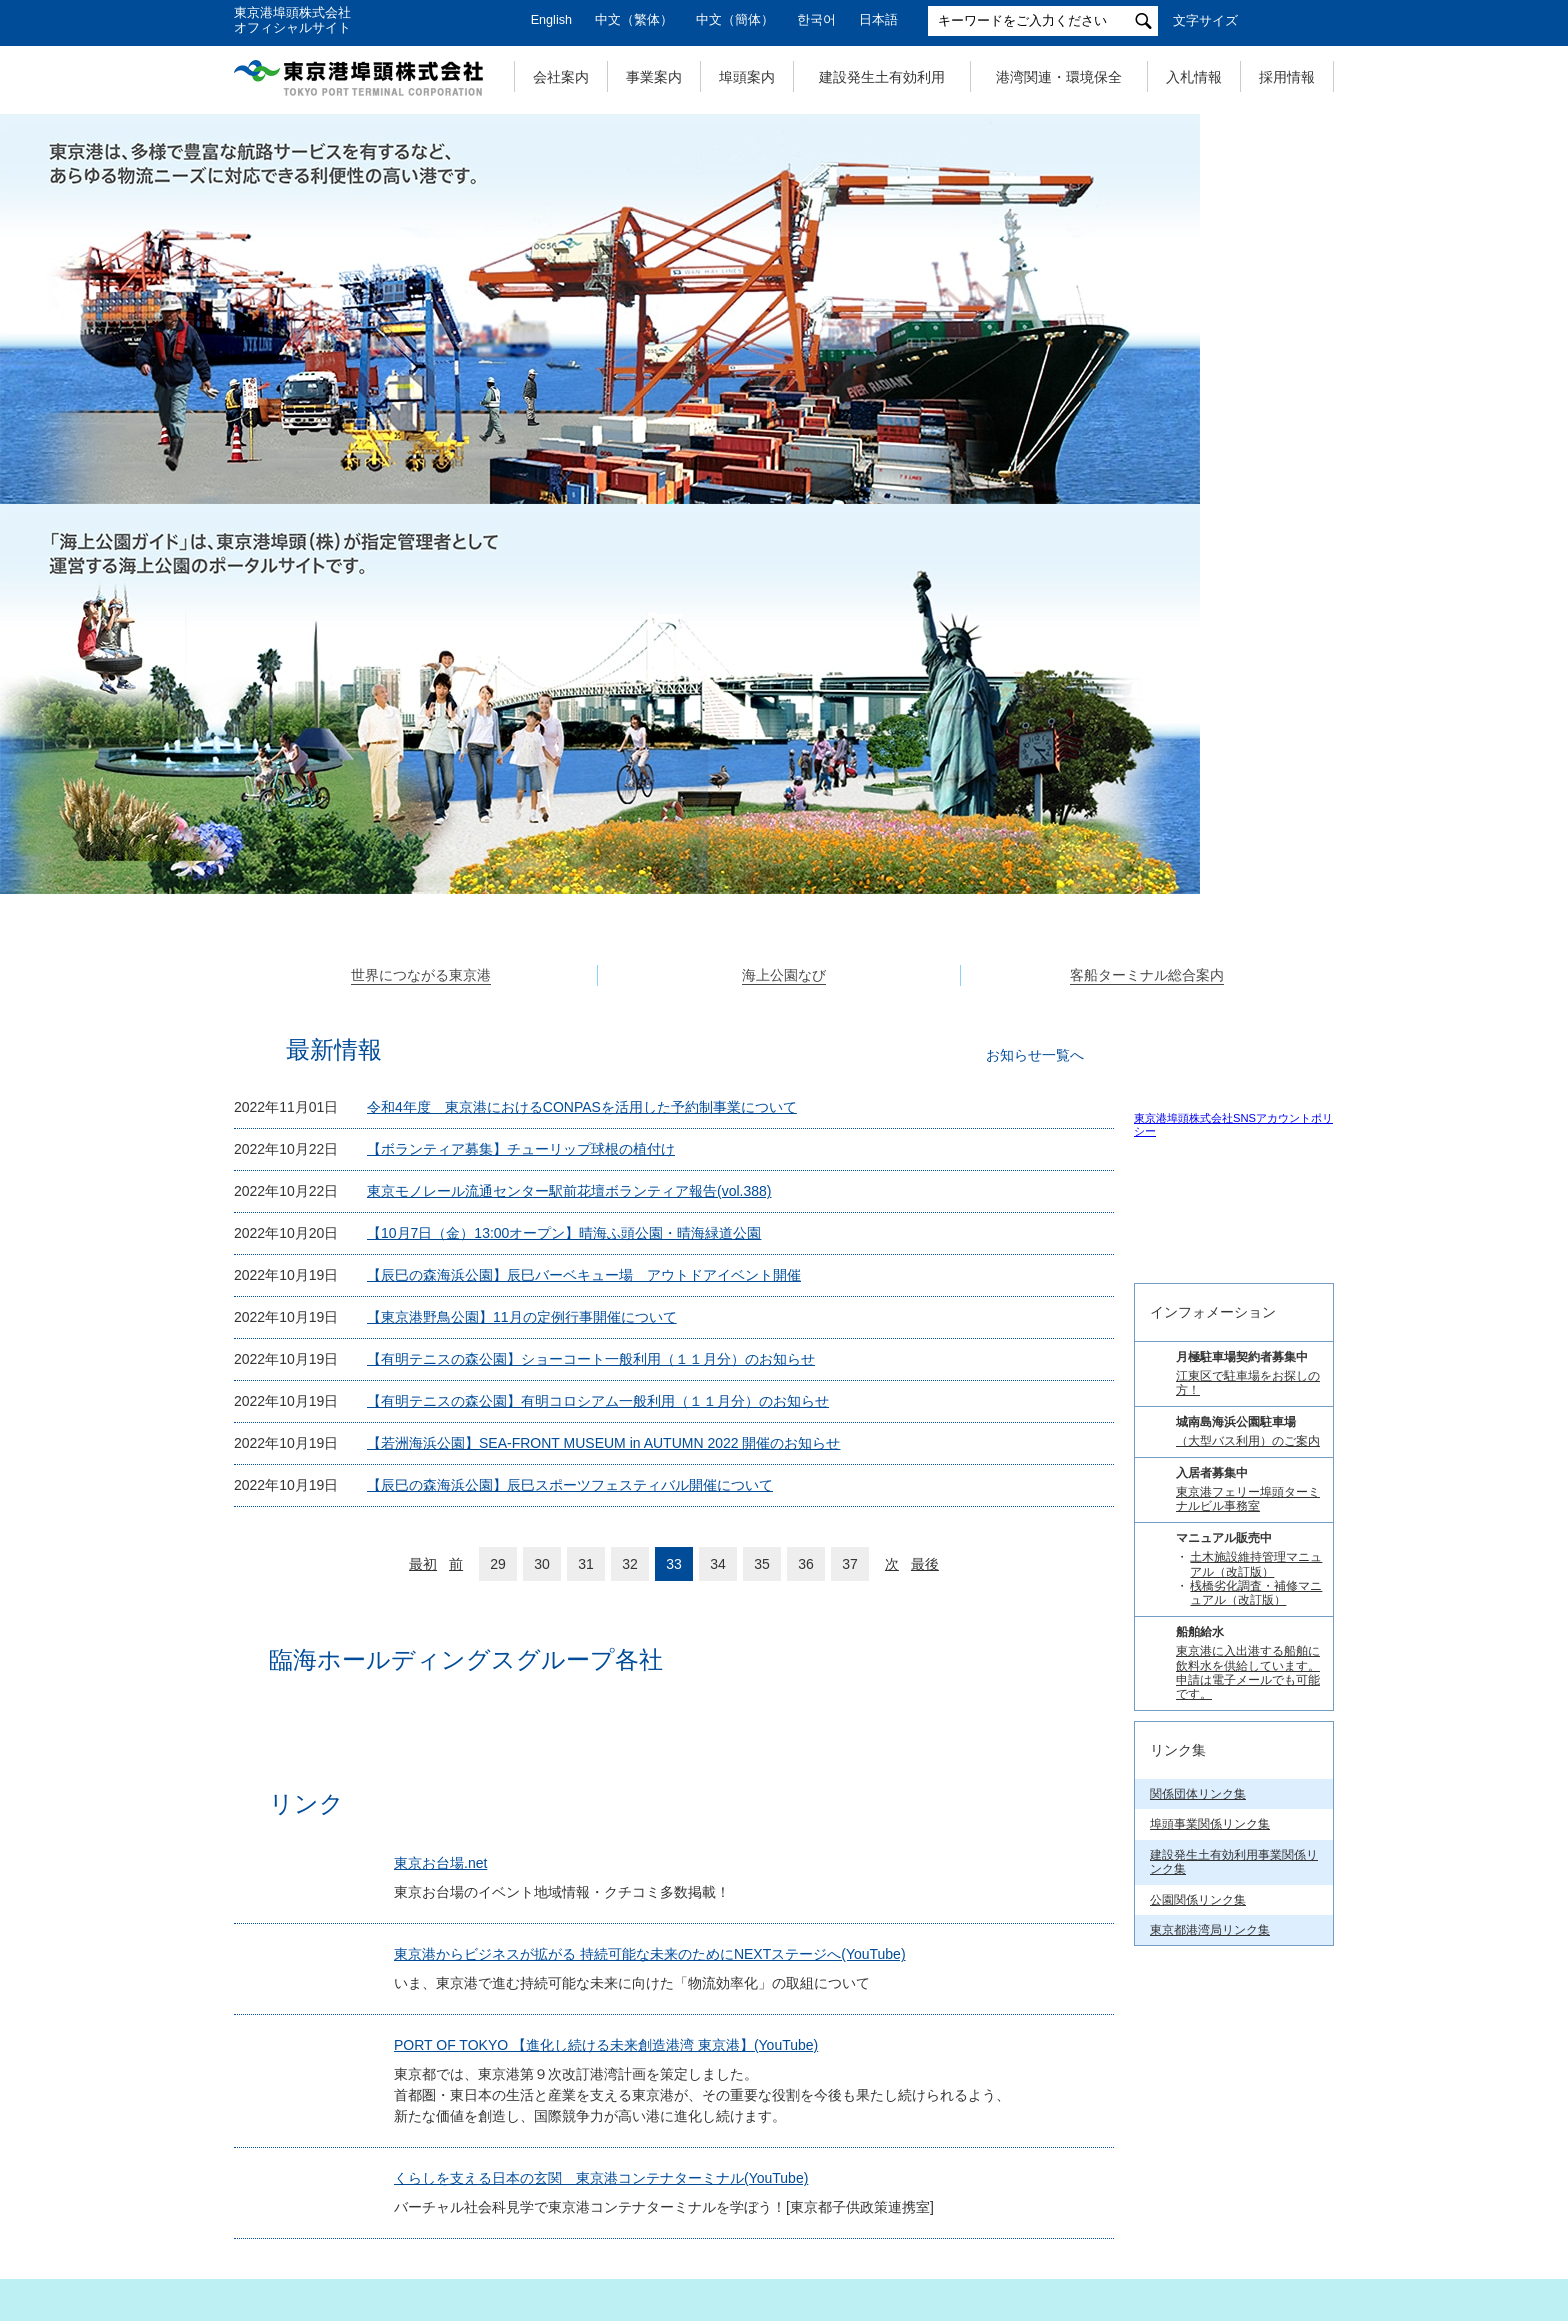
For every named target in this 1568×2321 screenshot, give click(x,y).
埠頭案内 (747, 77)
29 (498, 1171)
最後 (925, 1171)
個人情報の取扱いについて (544, 2203)
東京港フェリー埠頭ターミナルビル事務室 (1248, 1476)
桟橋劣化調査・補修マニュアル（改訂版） (1256, 1570)
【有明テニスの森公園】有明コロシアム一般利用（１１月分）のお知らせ (598, 1008)
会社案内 (561, 77)
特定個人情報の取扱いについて (774, 2203)
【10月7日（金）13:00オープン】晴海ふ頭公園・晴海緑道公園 (564, 840)
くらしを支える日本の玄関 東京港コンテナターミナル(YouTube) (610, 1873)
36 (806, 1171)
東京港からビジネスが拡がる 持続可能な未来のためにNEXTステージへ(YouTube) (659, 1620)
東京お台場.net (449, 1509)
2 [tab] (784, 519)
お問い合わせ (1108, 2203)
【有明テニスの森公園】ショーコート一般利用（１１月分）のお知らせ (591, 966)
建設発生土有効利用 (882, 77)
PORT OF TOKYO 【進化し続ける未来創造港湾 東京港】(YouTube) (615, 1740)
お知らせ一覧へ (1035, 662)
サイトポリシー (969, 2203)
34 (718, 1171)
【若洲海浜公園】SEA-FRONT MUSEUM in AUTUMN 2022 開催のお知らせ (603, 1050)
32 (630, 1171)
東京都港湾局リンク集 (1210, 1907)
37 (850, 1171)
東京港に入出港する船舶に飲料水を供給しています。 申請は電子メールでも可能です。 (1248, 1649)
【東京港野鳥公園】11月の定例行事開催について (522, 924)
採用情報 (1287, 77)
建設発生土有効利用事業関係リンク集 (1234, 1839)
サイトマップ (370, 2203)
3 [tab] (806, 519)
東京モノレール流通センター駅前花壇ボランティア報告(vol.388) (569, 798)
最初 (423, 1171)
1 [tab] (762, 519)
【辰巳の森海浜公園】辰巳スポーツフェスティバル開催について (570, 1092)
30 (542, 1171)
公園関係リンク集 (1198, 1876)
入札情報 (1194, 77)
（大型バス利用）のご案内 (1248, 1418)
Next (1334, 309)
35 (762, 1171)
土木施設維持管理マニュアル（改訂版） (1256, 1541)
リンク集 (1226, 2203)
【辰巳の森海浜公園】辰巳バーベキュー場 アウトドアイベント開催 (584, 882)
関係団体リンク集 (1198, 1771)
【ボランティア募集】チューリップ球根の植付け (521, 756)
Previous (234, 309)
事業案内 (654, 77)
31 (586, 1171)
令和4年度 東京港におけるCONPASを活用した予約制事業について (582, 714)
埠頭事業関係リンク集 (1210, 1801)
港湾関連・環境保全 (1059, 77)
